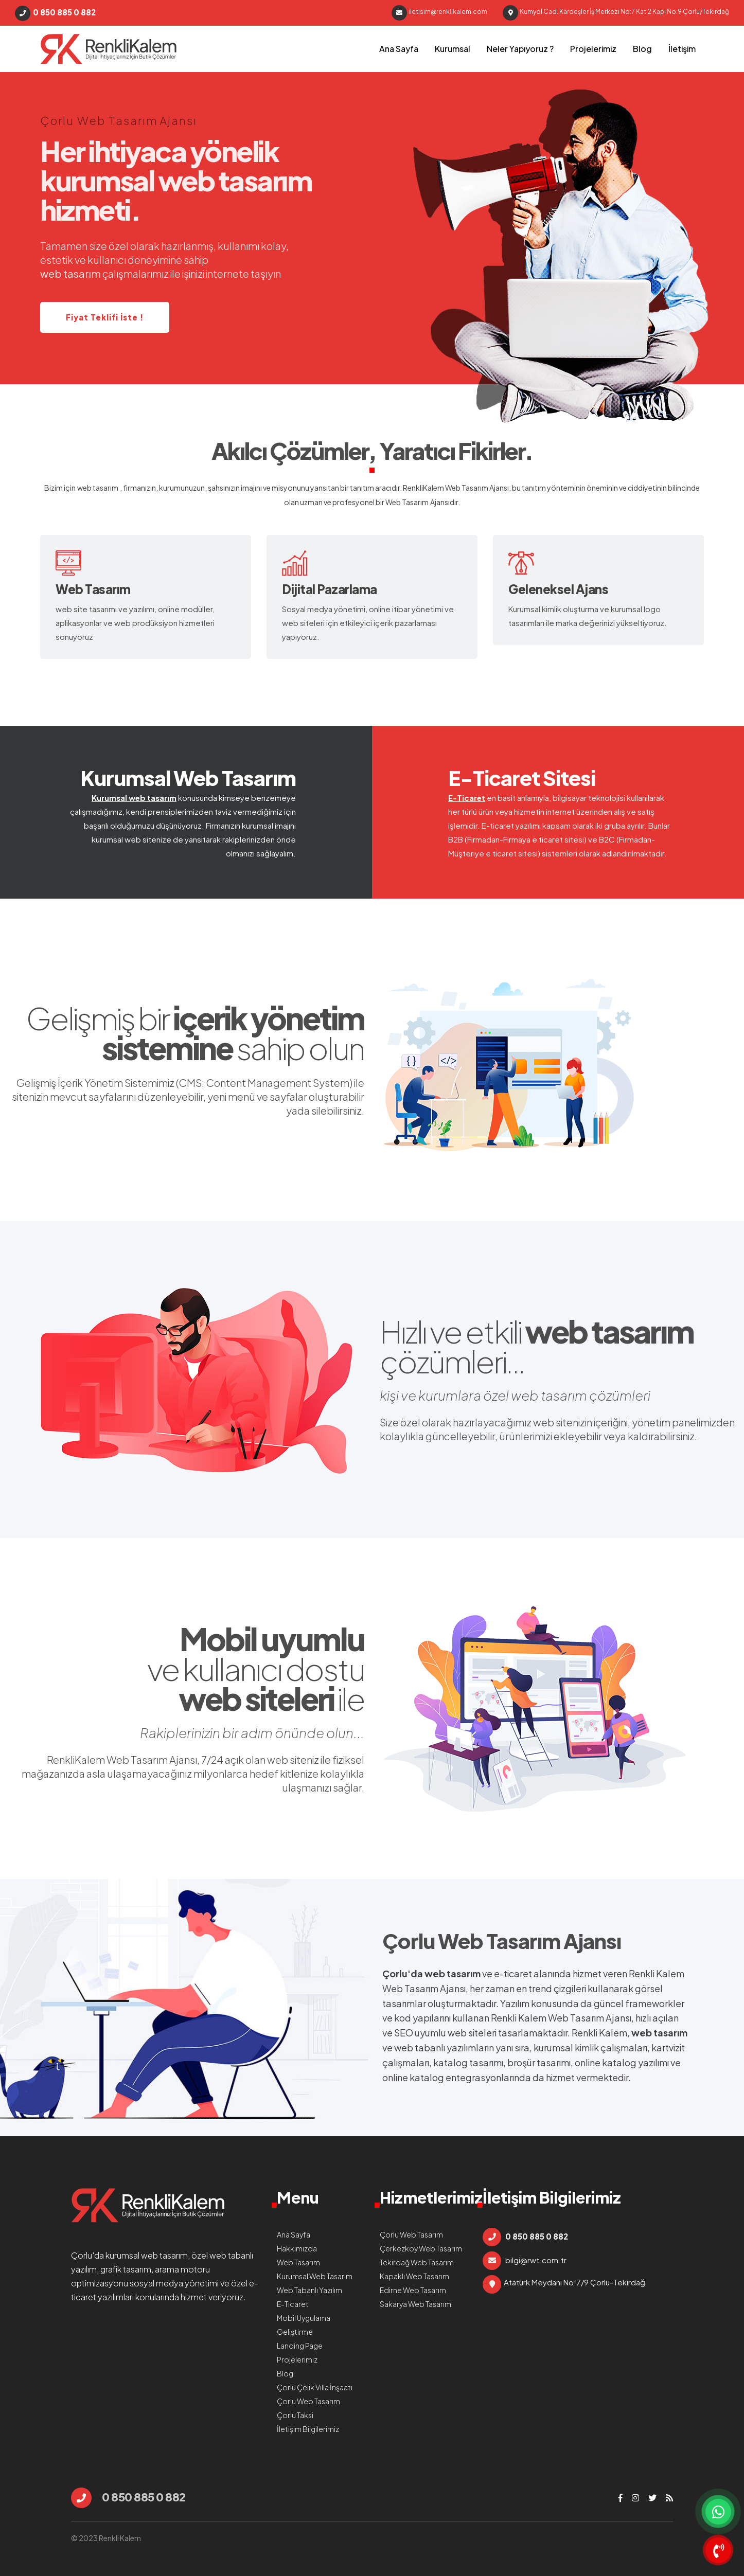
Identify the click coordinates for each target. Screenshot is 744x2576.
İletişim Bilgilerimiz (308, 2429)
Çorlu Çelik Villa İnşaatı (314, 2387)
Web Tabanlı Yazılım (309, 2290)
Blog (642, 48)
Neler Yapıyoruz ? (520, 48)
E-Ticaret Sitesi (521, 777)
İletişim (682, 48)
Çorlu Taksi (295, 2415)
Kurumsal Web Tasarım (188, 777)
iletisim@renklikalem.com (439, 13)
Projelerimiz (593, 48)
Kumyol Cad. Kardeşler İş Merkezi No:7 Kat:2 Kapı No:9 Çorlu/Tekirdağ (616, 13)
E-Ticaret (466, 797)
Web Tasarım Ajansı (477, 487)
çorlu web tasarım (108, 48)
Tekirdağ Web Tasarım (417, 2262)
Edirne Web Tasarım (413, 2290)
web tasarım (97, 487)
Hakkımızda (297, 2248)
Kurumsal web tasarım (134, 797)
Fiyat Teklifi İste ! (105, 317)
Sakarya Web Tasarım (415, 2304)
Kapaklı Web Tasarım (414, 2276)
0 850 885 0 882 (55, 13)
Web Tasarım (407, 502)
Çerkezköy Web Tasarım (421, 2248)
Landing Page (300, 2345)
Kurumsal (452, 48)
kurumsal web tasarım (146, 2255)
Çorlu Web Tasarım (471, 1940)
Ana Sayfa (398, 48)
